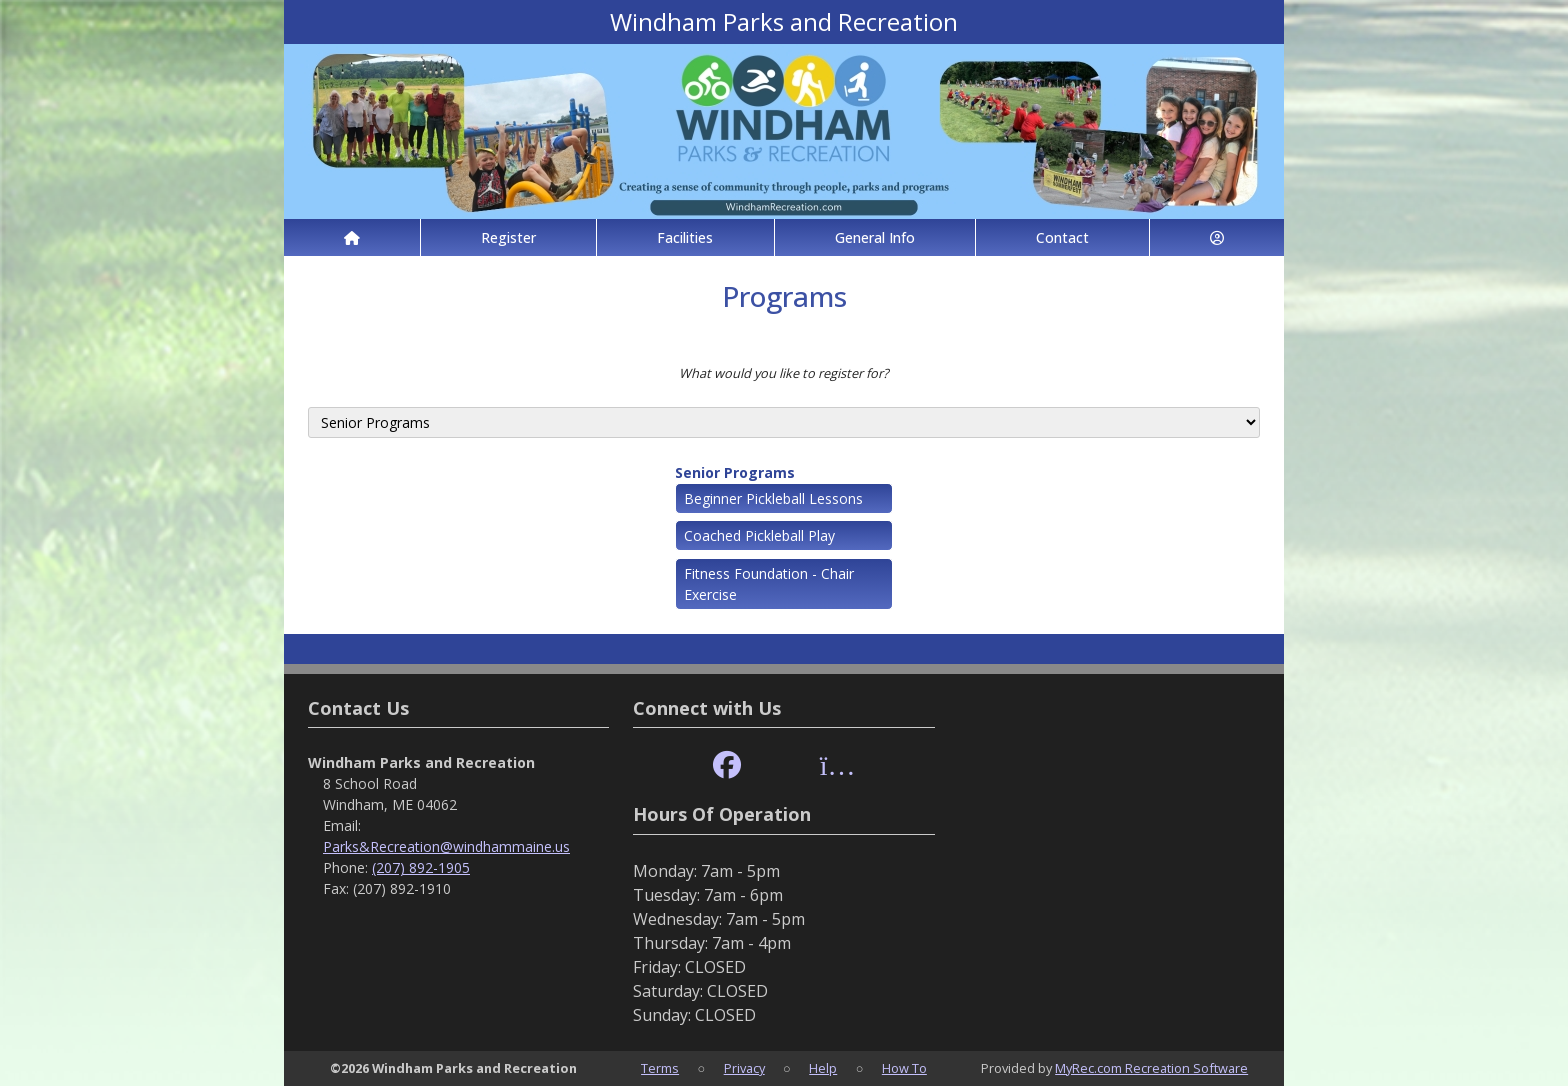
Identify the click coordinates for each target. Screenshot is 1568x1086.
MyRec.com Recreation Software (1151, 1068)
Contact (1062, 237)
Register (508, 237)
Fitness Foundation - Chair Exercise (769, 584)
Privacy (744, 1068)
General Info (875, 237)
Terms (660, 1068)
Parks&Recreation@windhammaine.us (446, 846)
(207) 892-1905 (421, 867)
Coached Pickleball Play (759, 535)
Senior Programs (735, 472)
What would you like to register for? (784, 373)
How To (904, 1068)
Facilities (685, 237)
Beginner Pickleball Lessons (773, 498)
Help (823, 1068)
